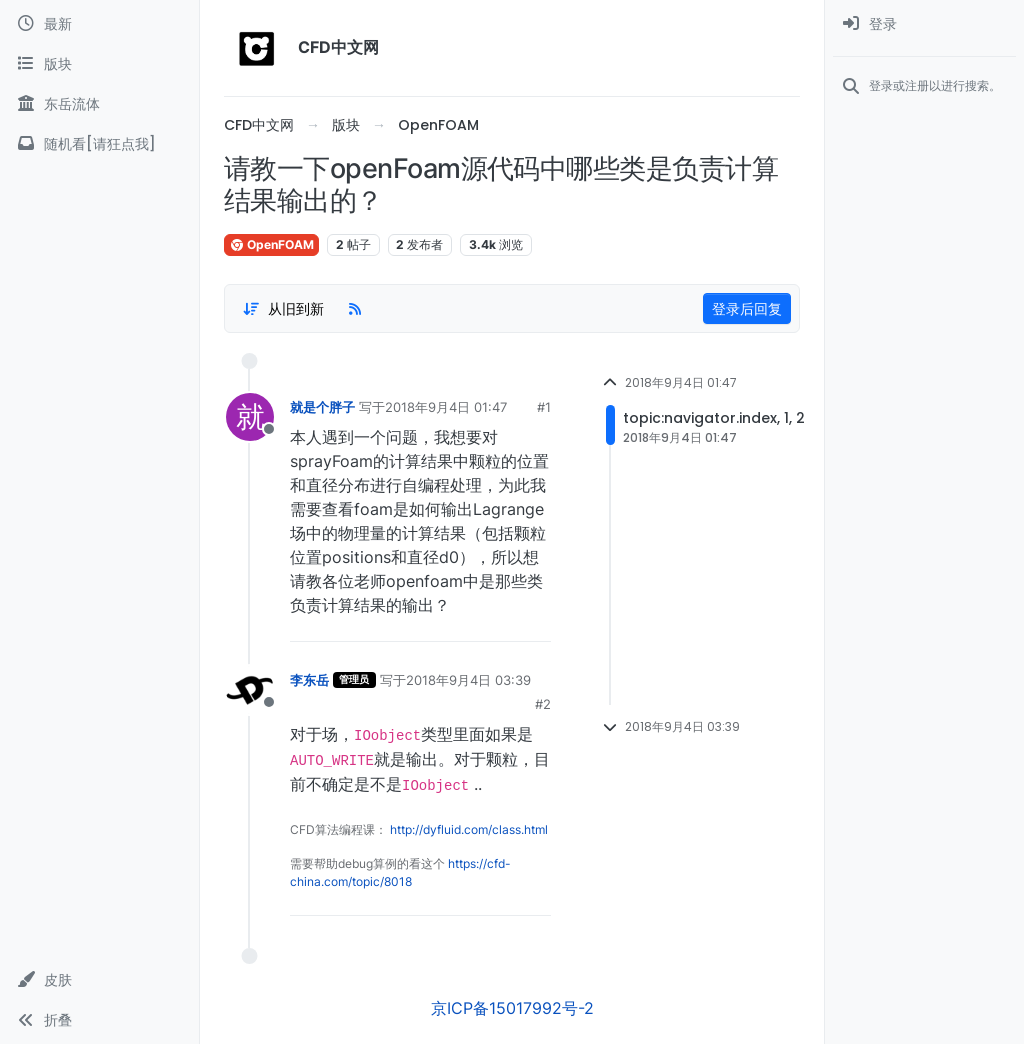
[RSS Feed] (355, 309)
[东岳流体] (99, 104)
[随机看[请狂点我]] (99, 144)
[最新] (99, 24)
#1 (544, 407)
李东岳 (309, 680)
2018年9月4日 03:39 (468, 680)
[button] (99, 980)
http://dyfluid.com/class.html (469, 829)
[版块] (99, 64)
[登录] (924, 24)
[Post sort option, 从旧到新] (283, 309)
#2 (543, 704)
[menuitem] (924, 24)
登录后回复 (747, 308)
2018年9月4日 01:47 (446, 407)
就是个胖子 (322, 407)
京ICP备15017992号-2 (512, 1008)
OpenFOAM (271, 244)
